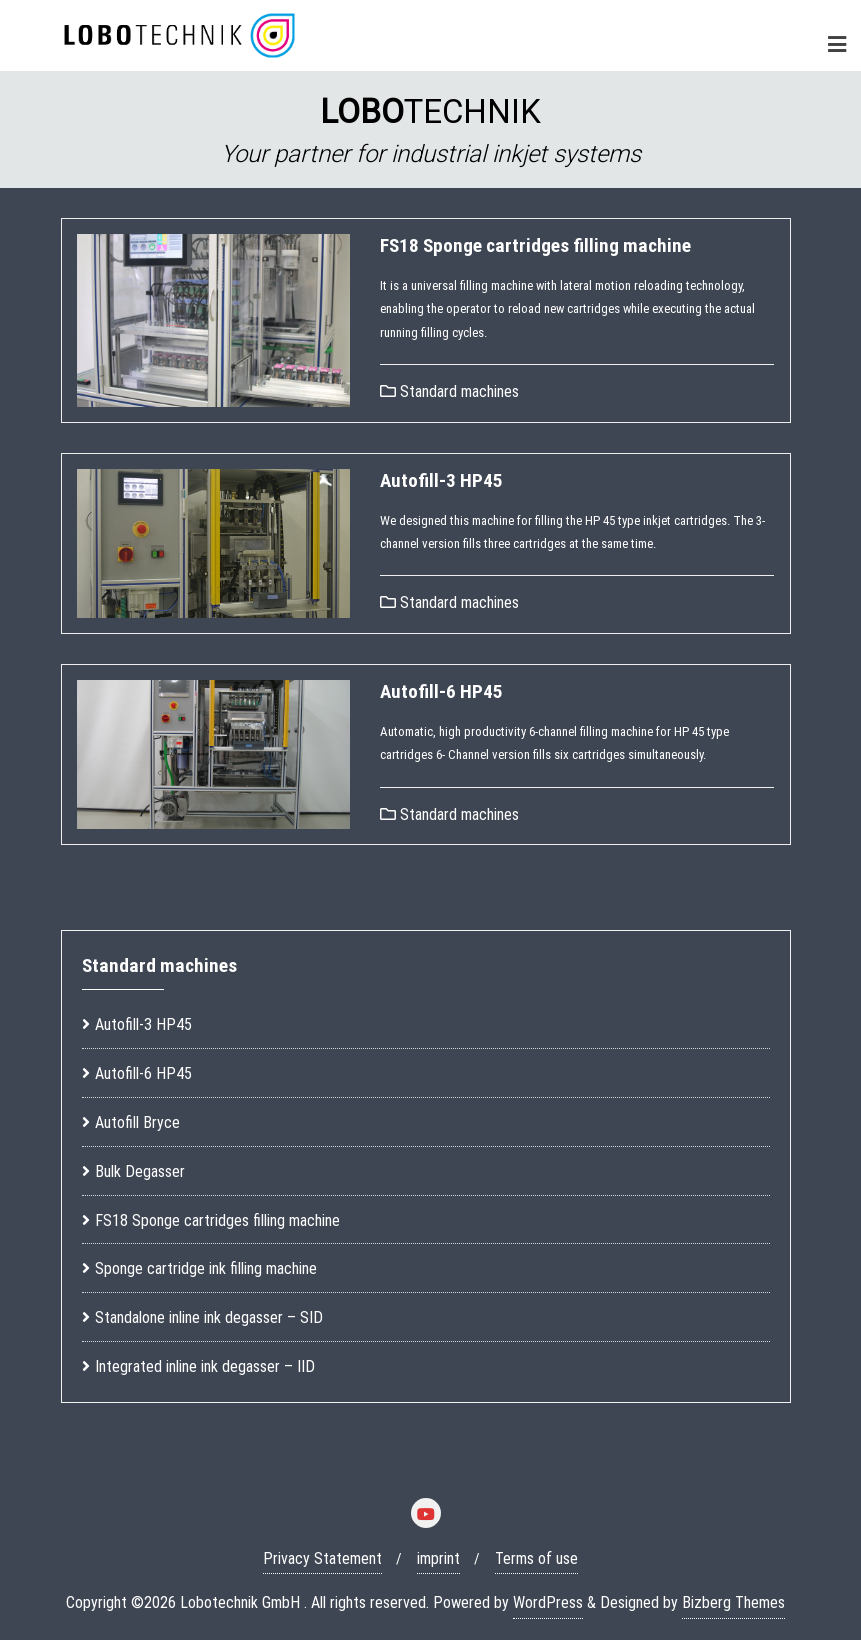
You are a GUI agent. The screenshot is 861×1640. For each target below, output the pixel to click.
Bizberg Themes (733, 1602)
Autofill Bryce (137, 1122)
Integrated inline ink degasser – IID (205, 1366)
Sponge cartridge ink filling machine (206, 1268)
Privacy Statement (322, 1558)
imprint (438, 1558)
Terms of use (536, 1558)
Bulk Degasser (140, 1171)
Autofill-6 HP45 (441, 691)
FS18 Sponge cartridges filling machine (535, 245)
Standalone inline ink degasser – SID (209, 1317)
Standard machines (449, 391)
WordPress (548, 1602)
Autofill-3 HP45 (441, 480)
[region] (430, 129)
